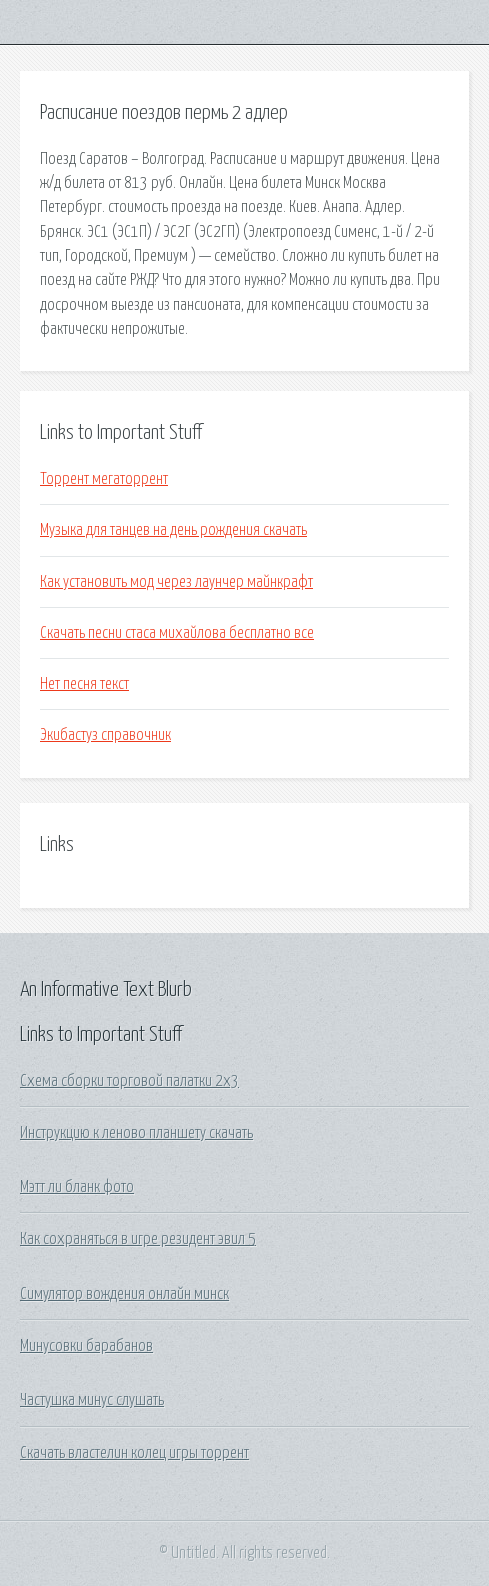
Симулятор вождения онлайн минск (124, 1294)
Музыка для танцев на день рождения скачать (173, 530)
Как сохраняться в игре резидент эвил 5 (138, 1239)
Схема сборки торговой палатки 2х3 (129, 1081)
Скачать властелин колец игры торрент (134, 1453)
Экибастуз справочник (105, 735)
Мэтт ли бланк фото (77, 1187)
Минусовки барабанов (86, 1346)
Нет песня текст (84, 684)
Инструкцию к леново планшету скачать (136, 1133)
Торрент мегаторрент (104, 479)
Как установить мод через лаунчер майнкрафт (176, 582)
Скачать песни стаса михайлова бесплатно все (177, 633)
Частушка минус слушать (92, 1400)
